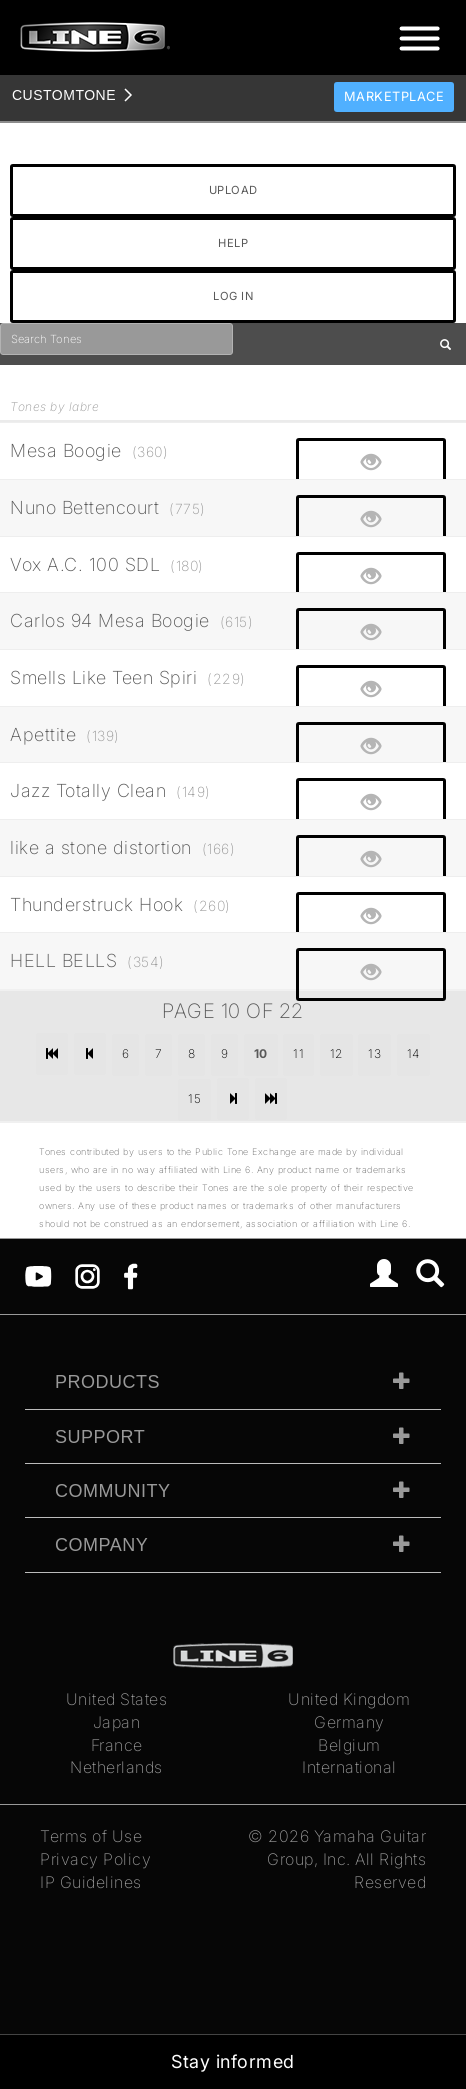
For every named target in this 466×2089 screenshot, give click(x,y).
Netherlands (116, 1767)
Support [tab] (100, 1437)
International (349, 1767)
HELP (233, 243)
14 (413, 1053)
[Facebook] (130, 1275)
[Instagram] (87, 1275)
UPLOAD (233, 190)
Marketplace (394, 96)
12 (336, 1053)
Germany (349, 1722)
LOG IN (233, 296)
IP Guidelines (91, 1882)
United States (117, 1699)
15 (194, 1098)
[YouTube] (38, 1275)
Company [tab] (101, 1545)
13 (374, 1053)
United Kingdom (349, 1699)
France (117, 1745)
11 (298, 1053)
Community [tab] (113, 1491)
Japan (117, 1722)
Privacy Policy (95, 1859)
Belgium (349, 1745)
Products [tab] (107, 1382)
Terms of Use (91, 1836)
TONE (64, 95)
